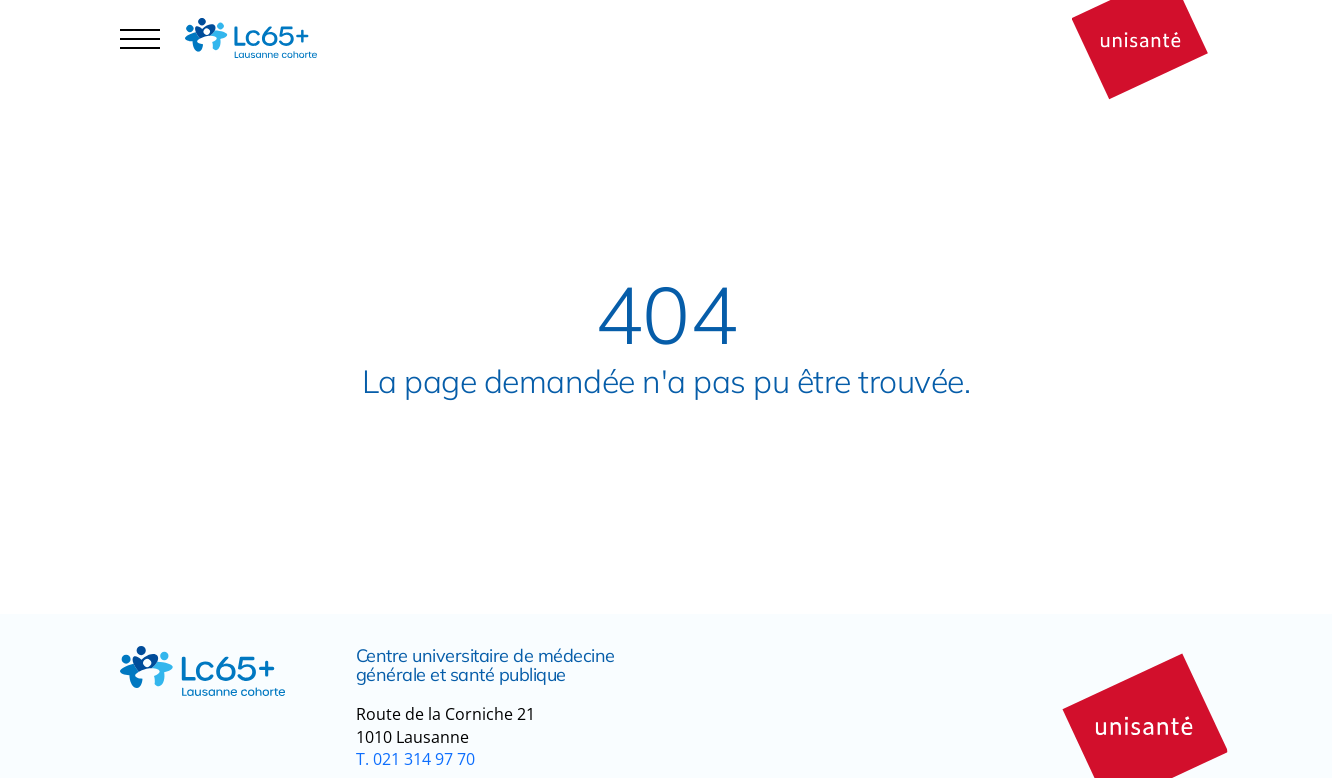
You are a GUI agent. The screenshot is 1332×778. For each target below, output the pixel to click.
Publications (408, 39)
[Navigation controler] (140, 38)
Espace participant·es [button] (212, 56)
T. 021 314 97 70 (415, 759)
